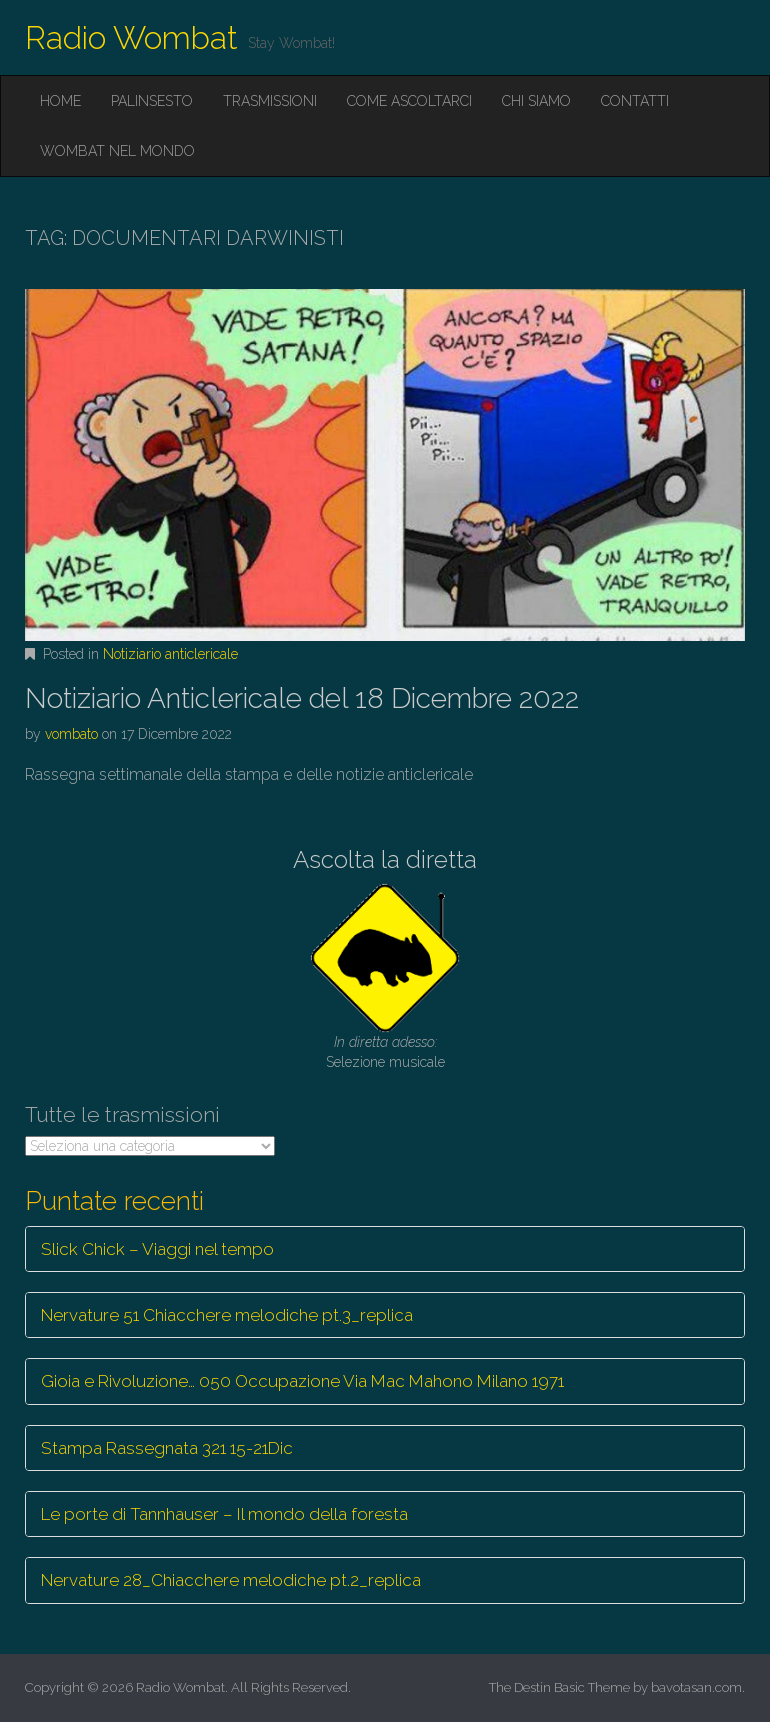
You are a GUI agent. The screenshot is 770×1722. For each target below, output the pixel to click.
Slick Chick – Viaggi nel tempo (157, 1249)
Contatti (635, 101)
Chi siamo (536, 101)
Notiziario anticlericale (170, 654)
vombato (71, 734)
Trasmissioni (270, 101)
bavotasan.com (696, 1687)
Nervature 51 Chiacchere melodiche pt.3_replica (227, 1315)
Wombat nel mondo (117, 151)
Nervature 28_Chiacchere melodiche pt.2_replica (231, 1580)
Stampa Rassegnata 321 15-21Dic (167, 1448)
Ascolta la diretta (385, 859)
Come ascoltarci (409, 101)
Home (60, 101)
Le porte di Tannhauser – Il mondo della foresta (224, 1514)
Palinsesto (152, 101)
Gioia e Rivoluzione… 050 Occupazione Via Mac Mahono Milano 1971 (302, 1381)
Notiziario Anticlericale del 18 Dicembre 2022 (302, 698)
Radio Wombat (131, 37)
